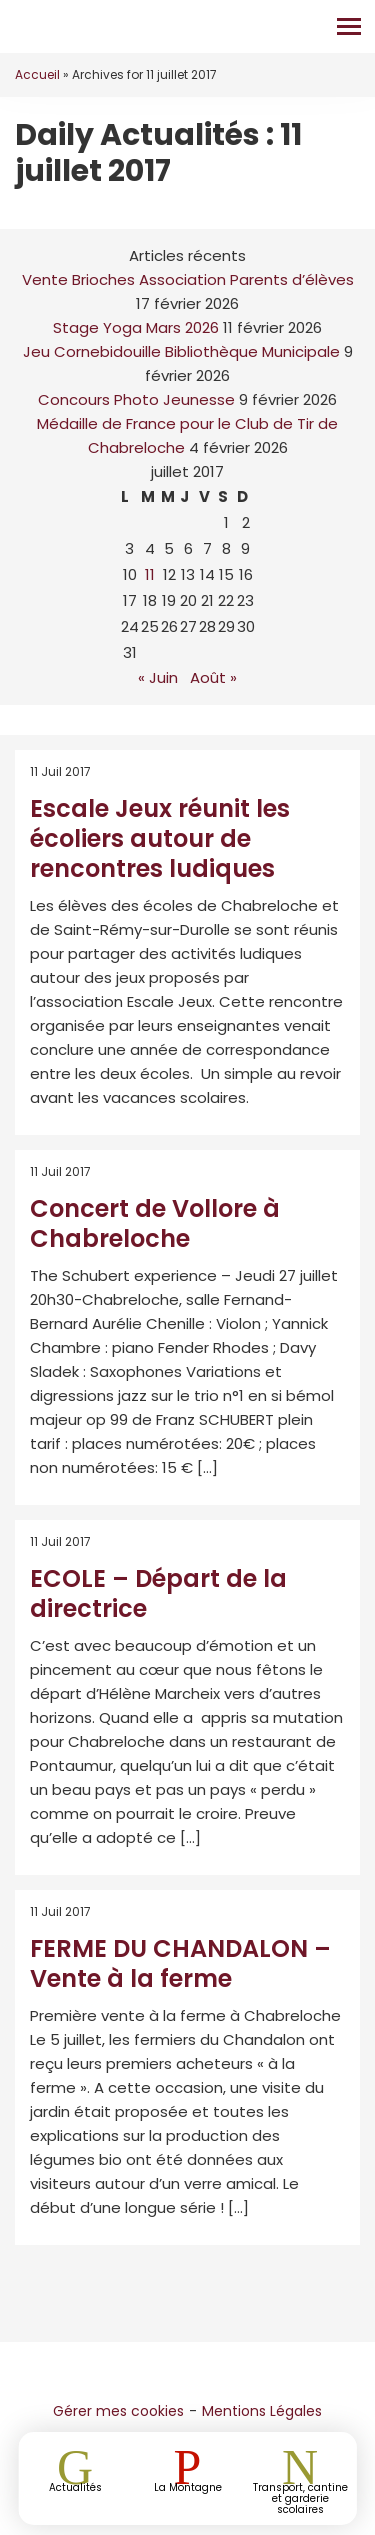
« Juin (158, 677)
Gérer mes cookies (118, 2411)
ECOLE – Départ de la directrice (158, 1593)
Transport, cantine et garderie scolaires (300, 2497)
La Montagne (188, 2486)
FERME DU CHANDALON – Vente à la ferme (180, 1963)
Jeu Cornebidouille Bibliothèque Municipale (181, 351)
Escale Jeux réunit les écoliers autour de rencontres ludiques (160, 838)
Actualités (75, 2486)
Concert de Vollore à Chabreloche (155, 1223)
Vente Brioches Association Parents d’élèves (188, 279)
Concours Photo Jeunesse (136, 399)
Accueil (37, 74)
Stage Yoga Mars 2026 (136, 327)
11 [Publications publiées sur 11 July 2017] (150, 574)
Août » (213, 677)
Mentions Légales (262, 2411)
